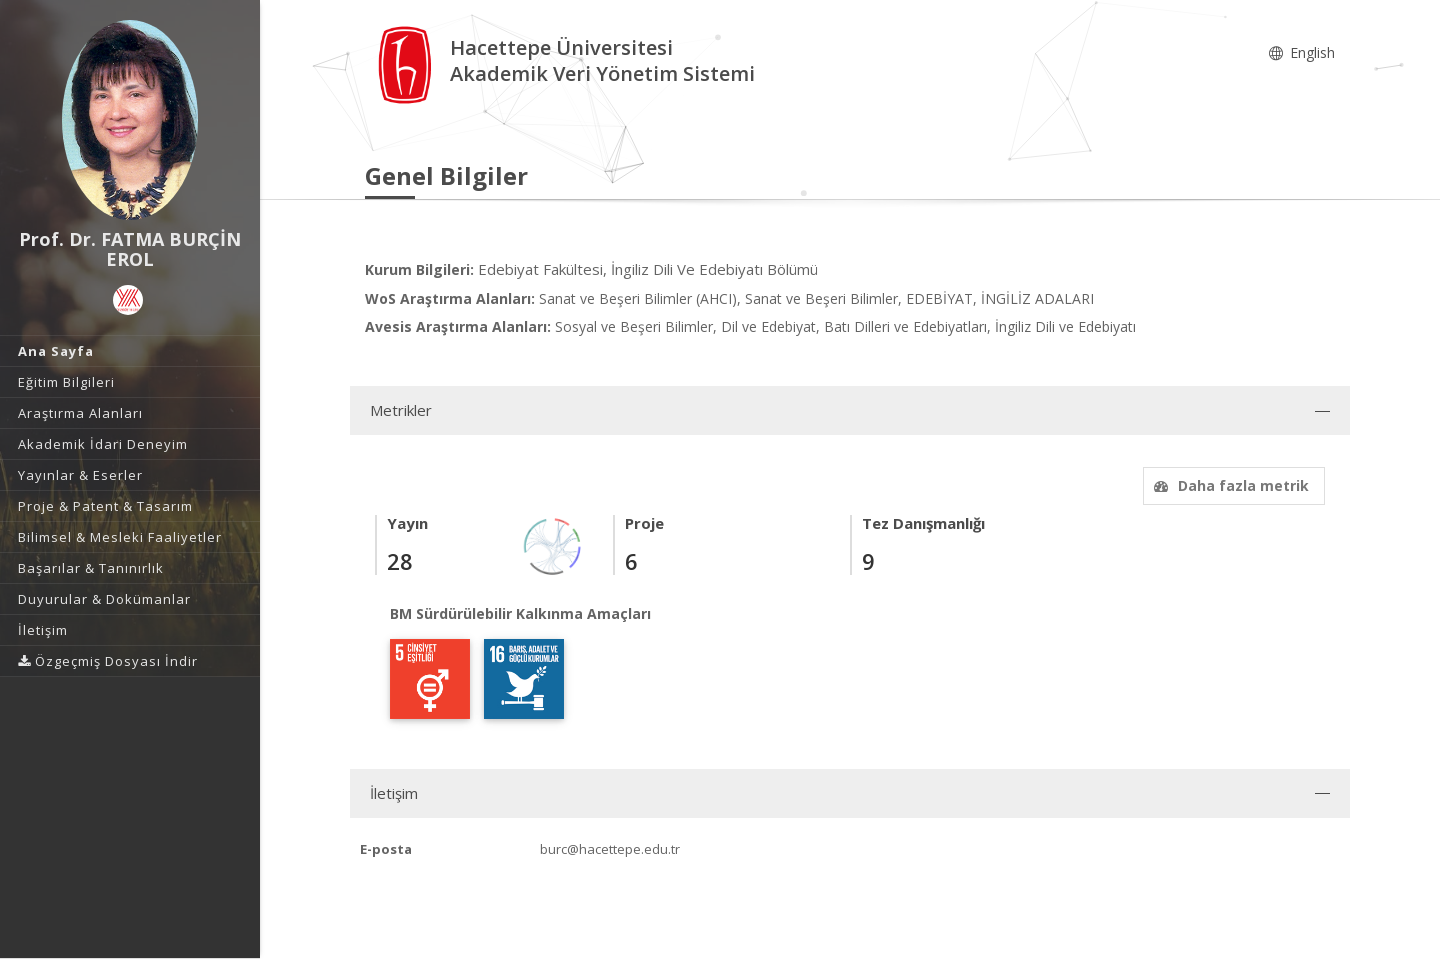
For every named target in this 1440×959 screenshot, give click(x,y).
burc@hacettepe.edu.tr (610, 849)
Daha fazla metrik (1229, 485)
